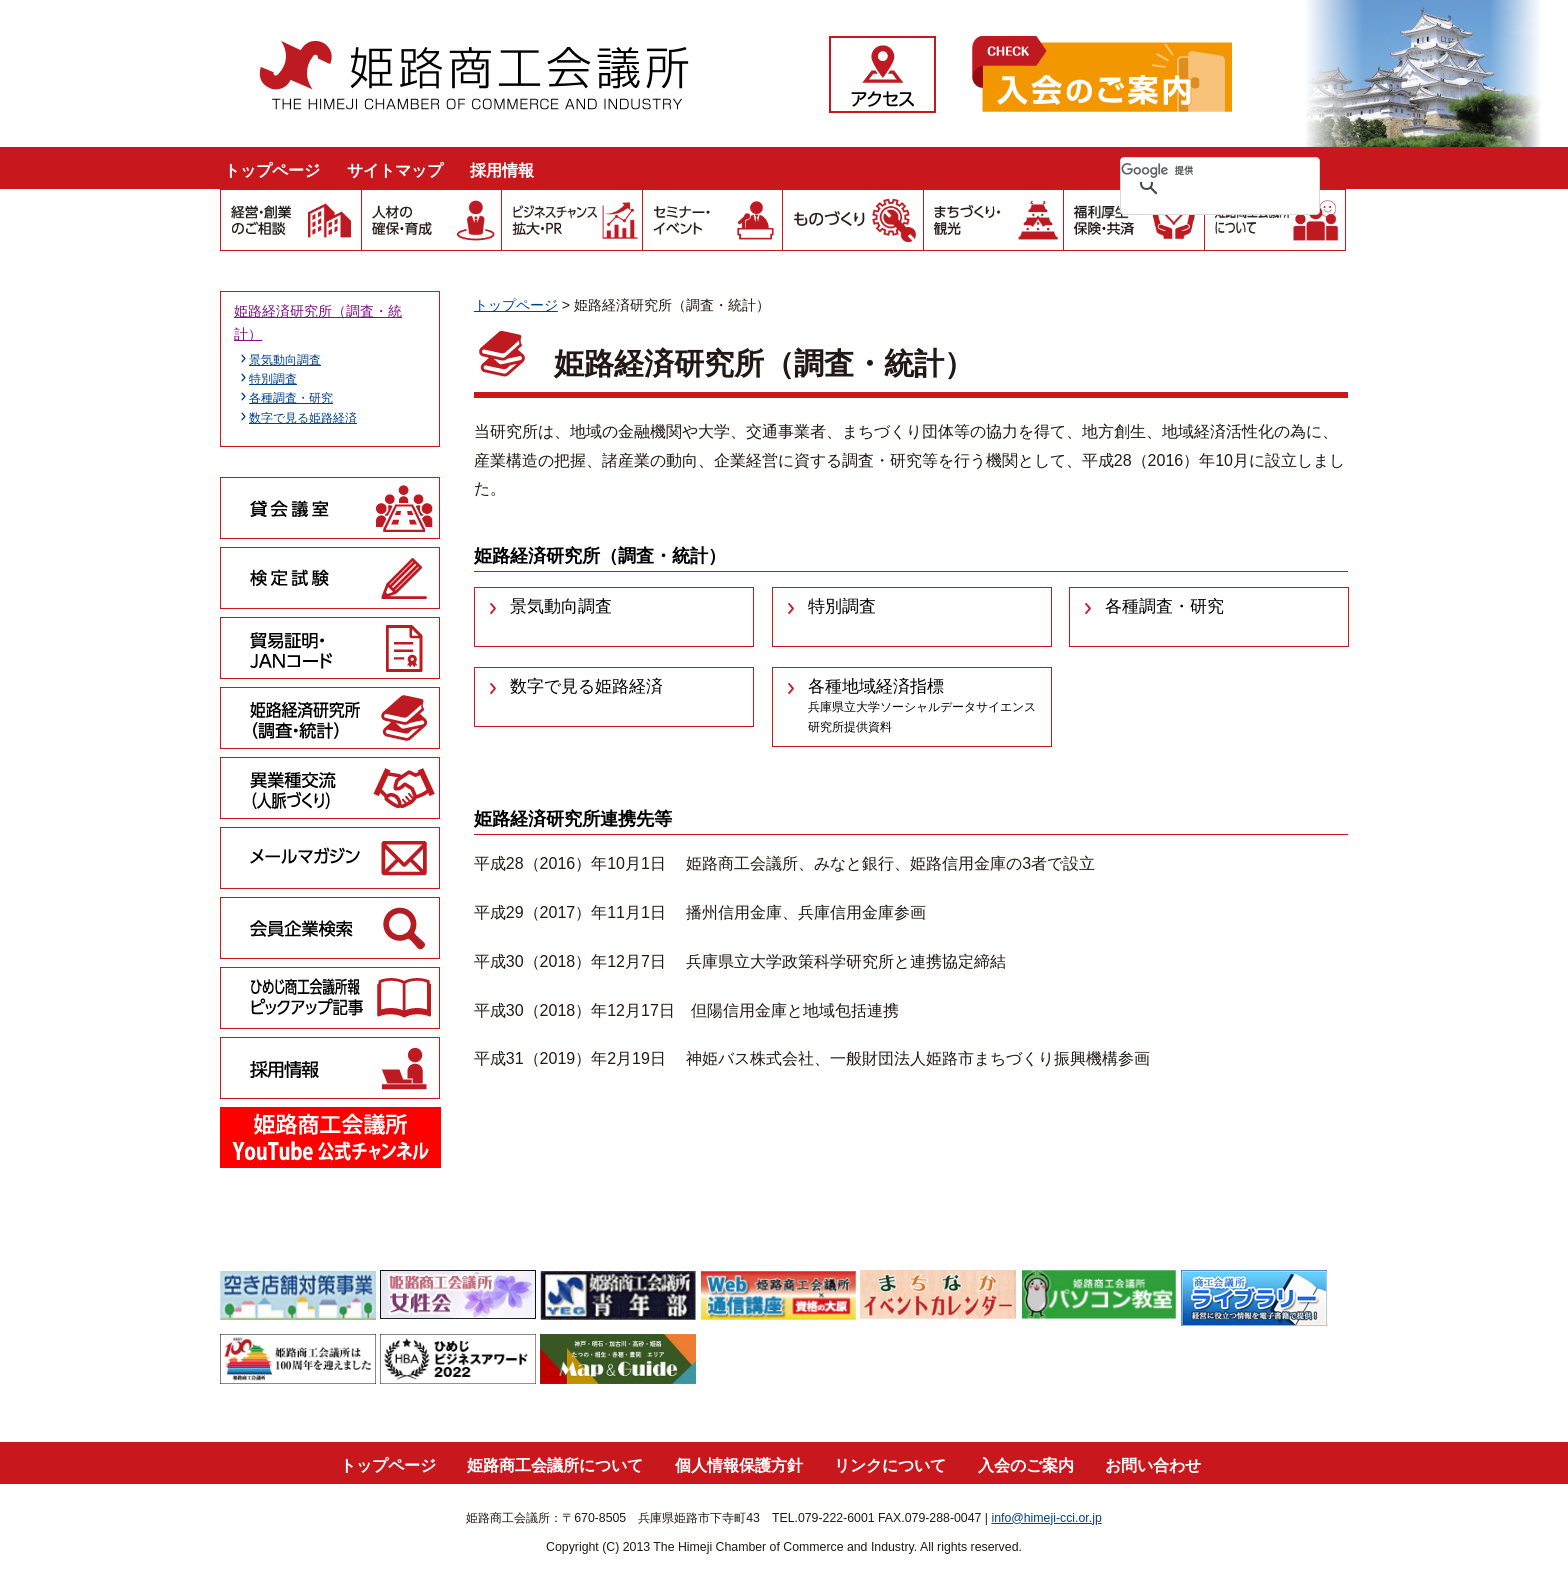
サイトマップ (395, 170)
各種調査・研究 (291, 398)
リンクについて (890, 1465)
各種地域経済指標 (922, 705)
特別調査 (273, 379)
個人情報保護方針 (739, 1465)
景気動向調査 (285, 360)
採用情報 (502, 170)
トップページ (272, 170)
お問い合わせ (1153, 1465)
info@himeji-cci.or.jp (1046, 1518)
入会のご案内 (1026, 1465)
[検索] (1194, 170)
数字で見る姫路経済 (303, 418)
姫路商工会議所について (555, 1465)
